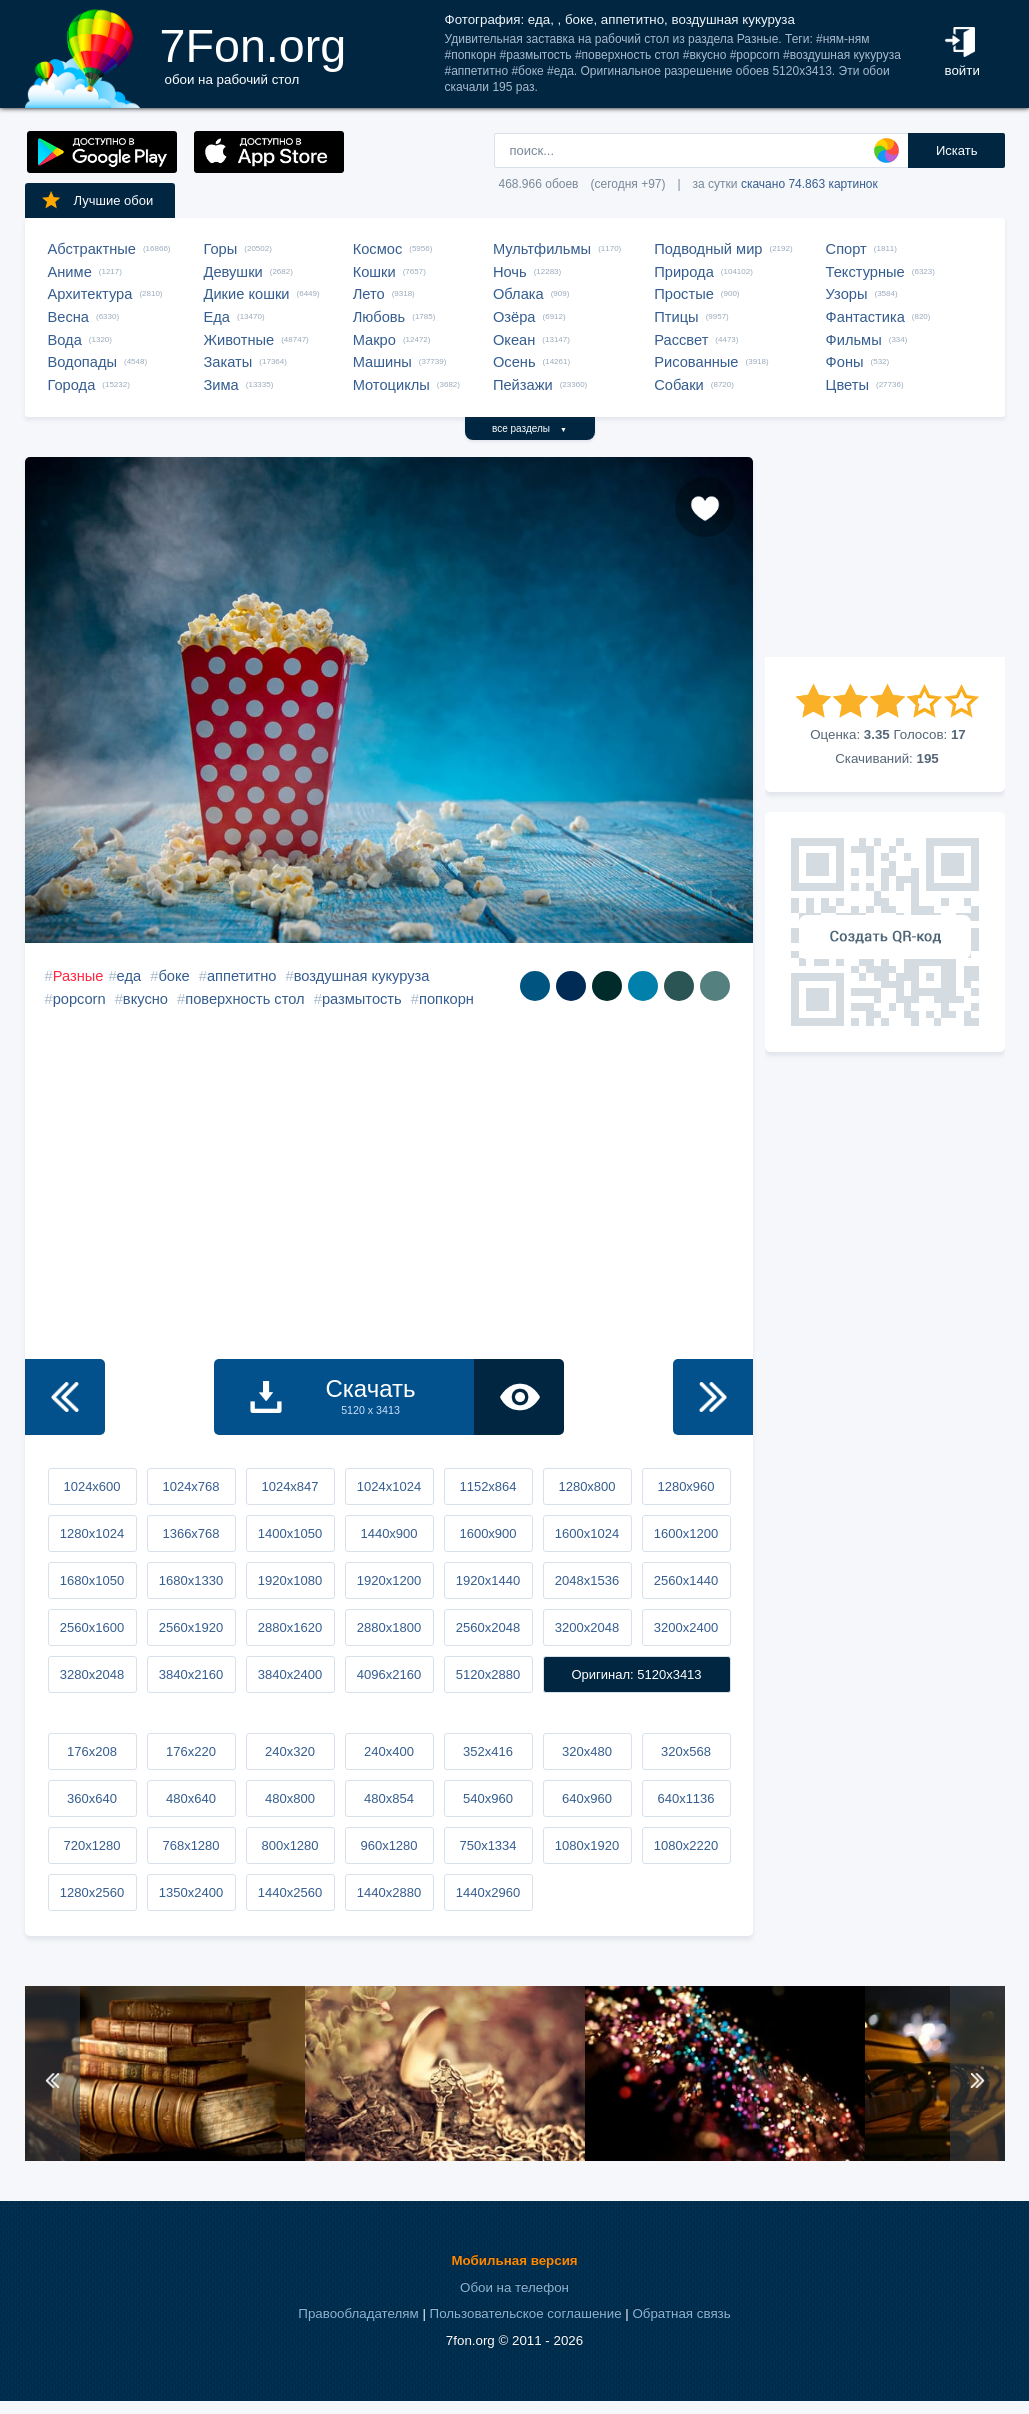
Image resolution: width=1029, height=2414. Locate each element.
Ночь (510, 272)
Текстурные (865, 272)
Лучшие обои (97, 200)
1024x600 (91, 1486)
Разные (78, 976)
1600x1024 (587, 1533)
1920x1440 (488, 1580)
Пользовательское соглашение (526, 2313)
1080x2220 (686, 1845)
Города (72, 385)
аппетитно (242, 976)
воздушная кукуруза (362, 976)
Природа (684, 272)
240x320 (290, 1751)
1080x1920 (587, 1845)
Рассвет (681, 340)
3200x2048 (587, 1627)
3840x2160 (191, 1674)
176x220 (191, 1751)
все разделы (529, 428)
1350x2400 (191, 1892)
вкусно (145, 999)
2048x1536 (587, 1580)
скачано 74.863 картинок (809, 184)
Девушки (233, 272)
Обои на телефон (514, 2287)
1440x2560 (290, 1892)
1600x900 (487, 1533)
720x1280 (91, 1845)
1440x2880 (389, 1892)
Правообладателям (358, 2313)
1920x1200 (389, 1580)
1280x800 (586, 1486)
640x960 (587, 1798)
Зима (221, 385)
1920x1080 (290, 1580)
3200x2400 (686, 1627)
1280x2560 (92, 1892)
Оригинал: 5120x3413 (636, 1674)
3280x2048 (92, 1674)
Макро (374, 340)
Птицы (676, 317)
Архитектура (90, 294)
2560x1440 (686, 1580)
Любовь (379, 317)
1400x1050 (290, 1533)
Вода (65, 340)
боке (173, 976)
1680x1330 (191, 1580)
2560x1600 (92, 1627)
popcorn (79, 999)
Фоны (845, 362)
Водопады (82, 362)
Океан (514, 340)
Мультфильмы (542, 249)
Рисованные (696, 362)
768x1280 (190, 1845)
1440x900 (388, 1533)
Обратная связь (681, 2313)
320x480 (587, 1751)
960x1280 (388, 1845)
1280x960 (685, 1486)
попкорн (446, 999)
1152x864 (487, 1486)
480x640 (191, 1798)
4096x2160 (389, 1674)
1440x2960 (488, 1892)
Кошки (374, 272)
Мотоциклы (391, 385)
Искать (957, 150)
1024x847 (289, 1486)
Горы (221, 249)
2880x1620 (290, 1627)
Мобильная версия (514, 2260)
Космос (378, 249)
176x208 (92, 1751)
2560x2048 (488, 1627)
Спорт (846, 249)
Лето (369, 294)
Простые (684, 294)
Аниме (70, 272)
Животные (239, 340)
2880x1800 (389, 1627)
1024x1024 (389, 1486)
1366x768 (190, 1533)
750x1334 (487, 1845)
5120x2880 (488, 1674)
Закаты (228, 362)
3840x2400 (290, 1674)
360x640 (92, 1798)
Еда (217, 317)
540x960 (488, 1798)
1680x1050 (92, 1580)
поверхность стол (244, 999)
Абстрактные (92, 249)
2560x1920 (191, 1627)
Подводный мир (708, 249)
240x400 (389, 1751)
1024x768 (190, 1486)
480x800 (290, 1798)
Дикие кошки (247, 294)
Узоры (847, 294)
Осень (514, 362)
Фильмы (854, 340)
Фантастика (865, 317)
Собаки (679, 385)
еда (129, 976)
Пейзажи (523, 385)
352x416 (488, 1751)
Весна (69, 317)
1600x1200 (686, 1533)
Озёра (514, 317)
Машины (382, 362)
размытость (362, 999)
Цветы (847, 385)
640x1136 (685, 1798)
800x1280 (289, 1845)
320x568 (686, 1751)
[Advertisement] (885, 557)
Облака (518, 294)
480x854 (389, 1798)
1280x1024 (92, 1533)
